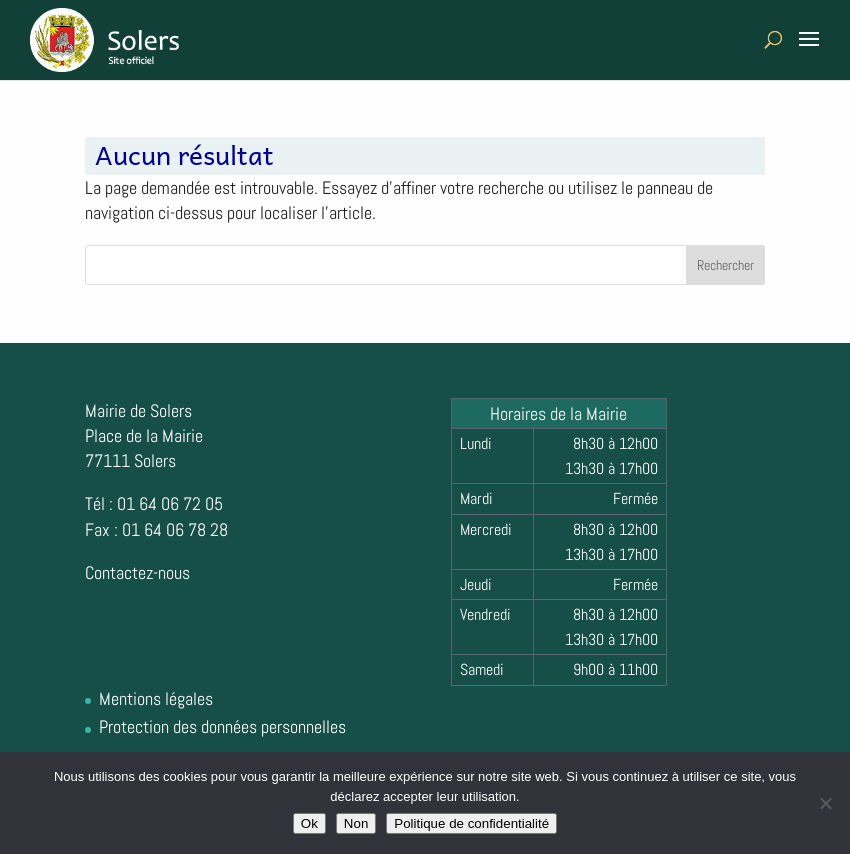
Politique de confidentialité (471, 823)
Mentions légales (156, 698)
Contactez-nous (137, 572)
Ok (309, 823)
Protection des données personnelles (222, 726)
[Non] (825, 803)
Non (356, 823)
